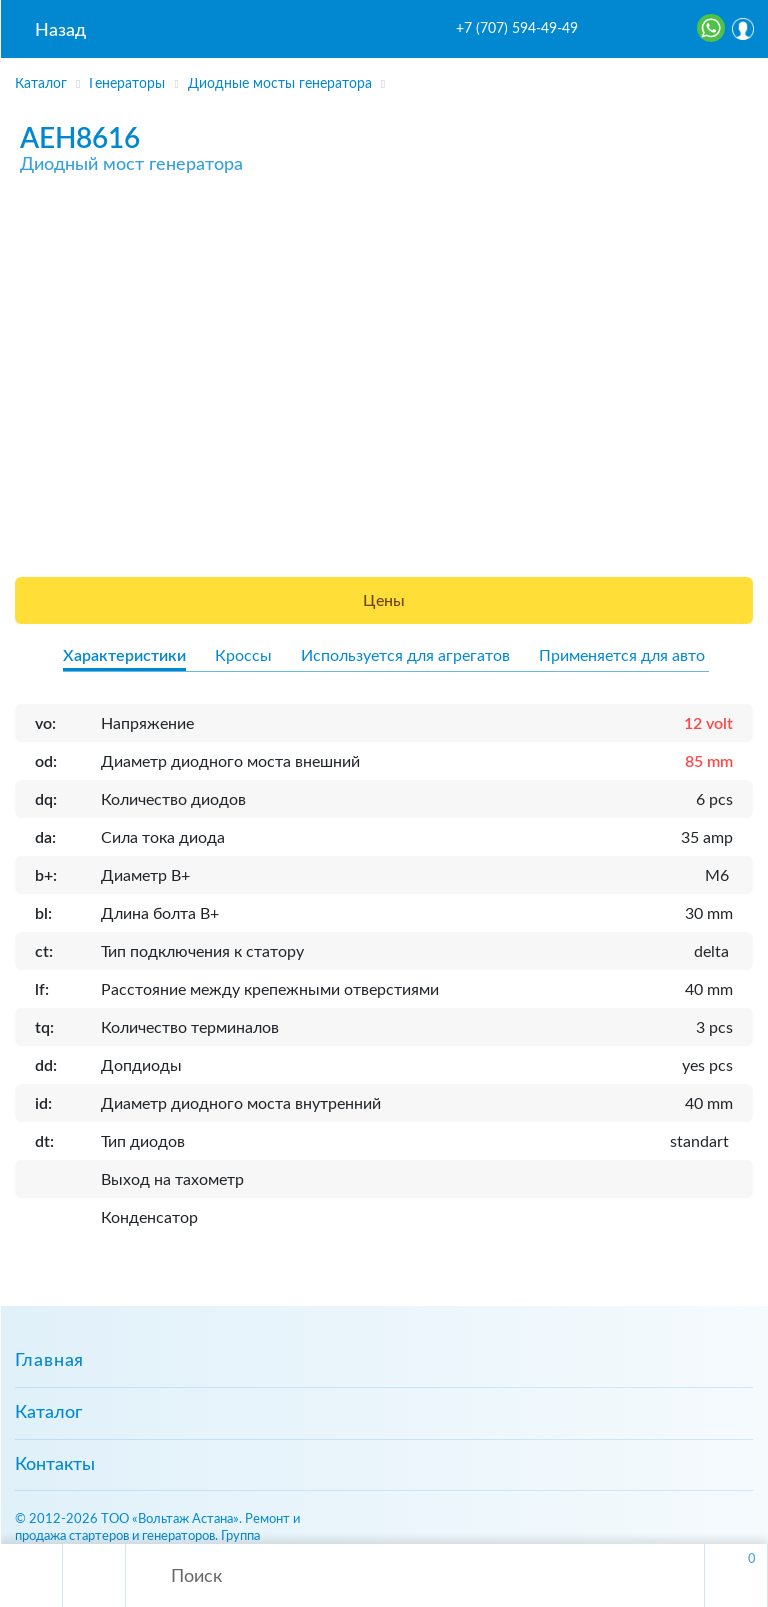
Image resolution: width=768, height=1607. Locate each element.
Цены (384, 601)
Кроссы (243, 656)
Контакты (55, 1465)
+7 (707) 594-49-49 (517, 29)
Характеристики (124, 656)
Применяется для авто (622, 656)
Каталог (48, 1413)
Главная (49, 1361)
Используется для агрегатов (405, 656)
